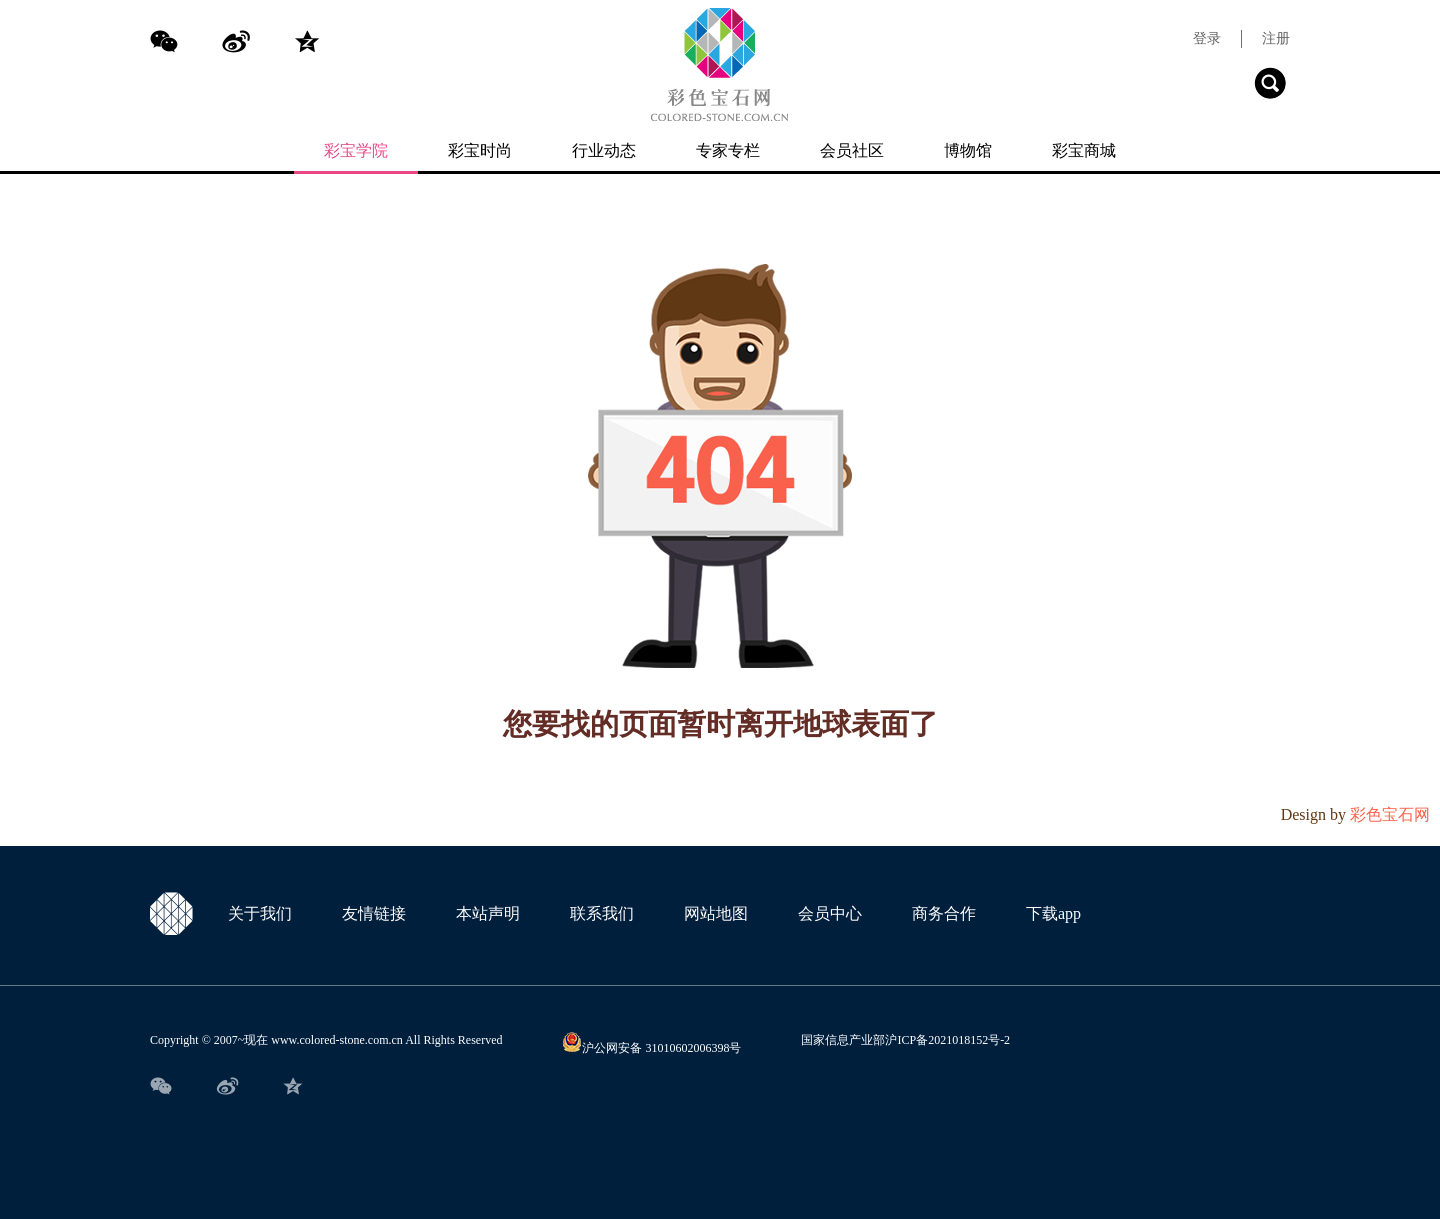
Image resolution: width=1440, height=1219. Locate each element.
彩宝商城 (1084, 150)
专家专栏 (728, 150)
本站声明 (488, 913)
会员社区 (852, 150)
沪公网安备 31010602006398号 (651, 1048)
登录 (1207, 39)
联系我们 (602, 913)
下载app (1053, 913)
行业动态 (604, 150)
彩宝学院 (356, 150)
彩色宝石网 (1390, 814)
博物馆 (968, 150)
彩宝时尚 (480, 150)
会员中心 (830, 913)
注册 (1276, 39)
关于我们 (260, 913)
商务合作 (944, 913)
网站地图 (716, 913)
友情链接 (374, 913)
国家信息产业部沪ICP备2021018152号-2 (905, 1040)
